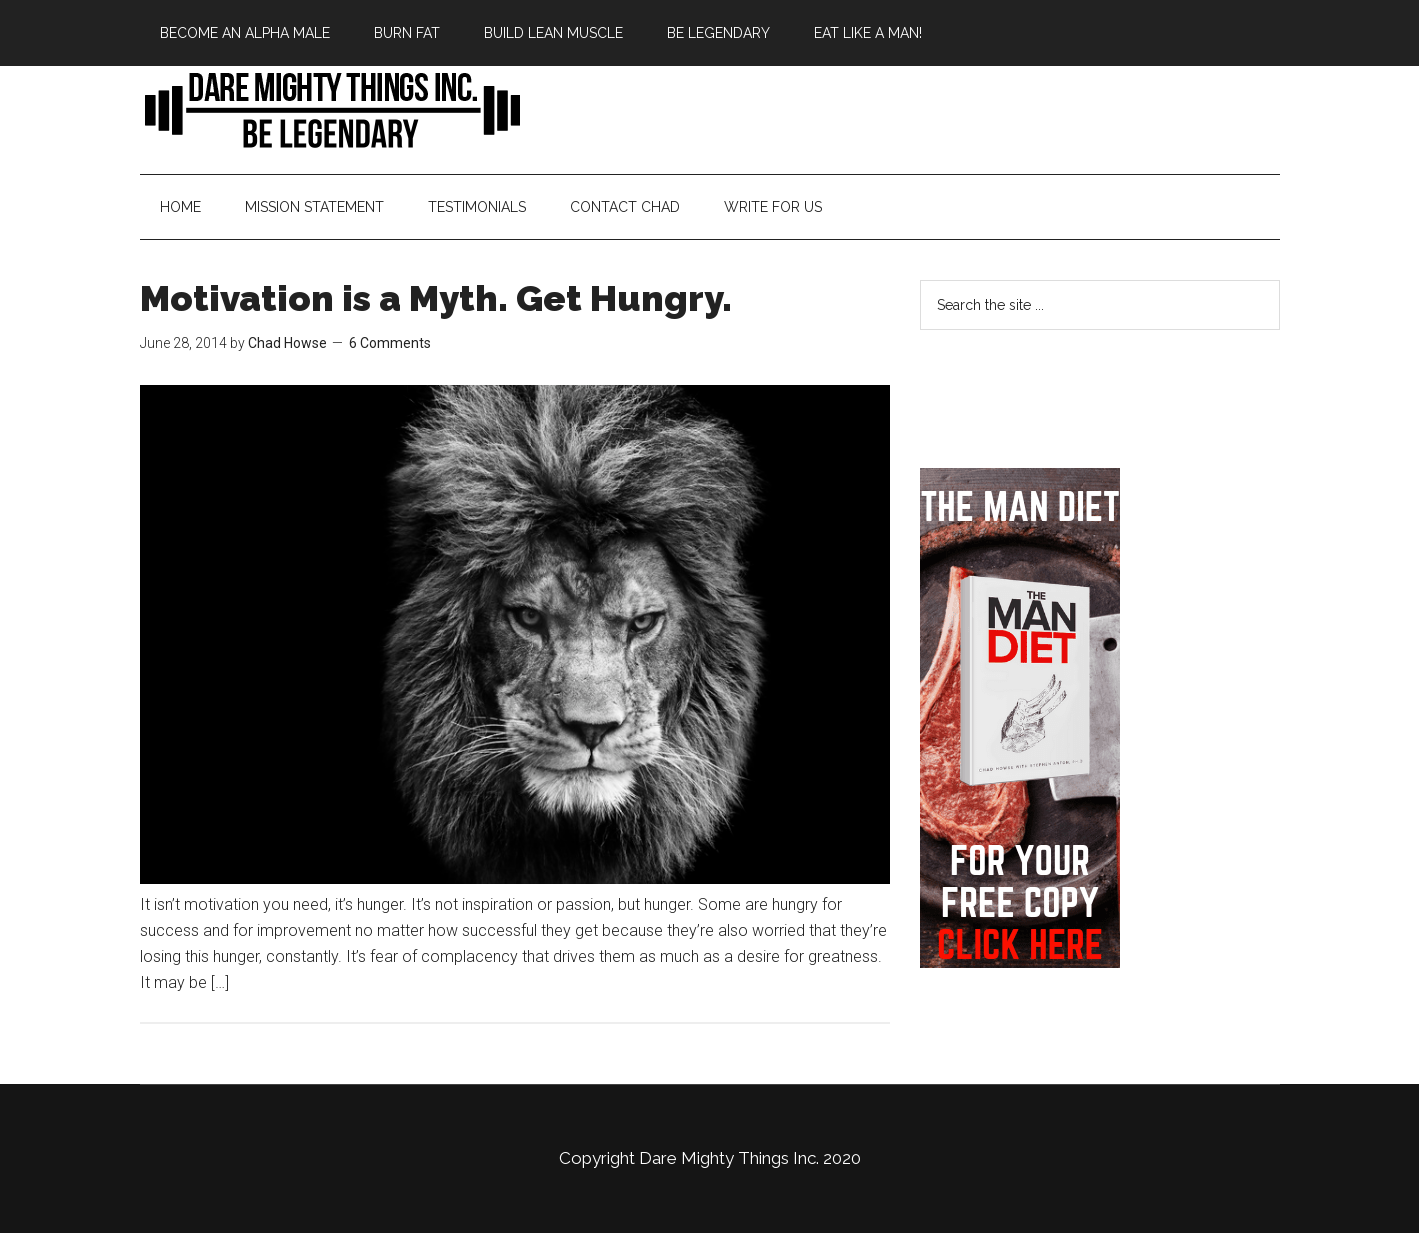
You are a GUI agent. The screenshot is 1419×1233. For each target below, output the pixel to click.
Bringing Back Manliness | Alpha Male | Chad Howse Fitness (330, 109)
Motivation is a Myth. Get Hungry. (436, 298)
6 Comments (390, 343)
